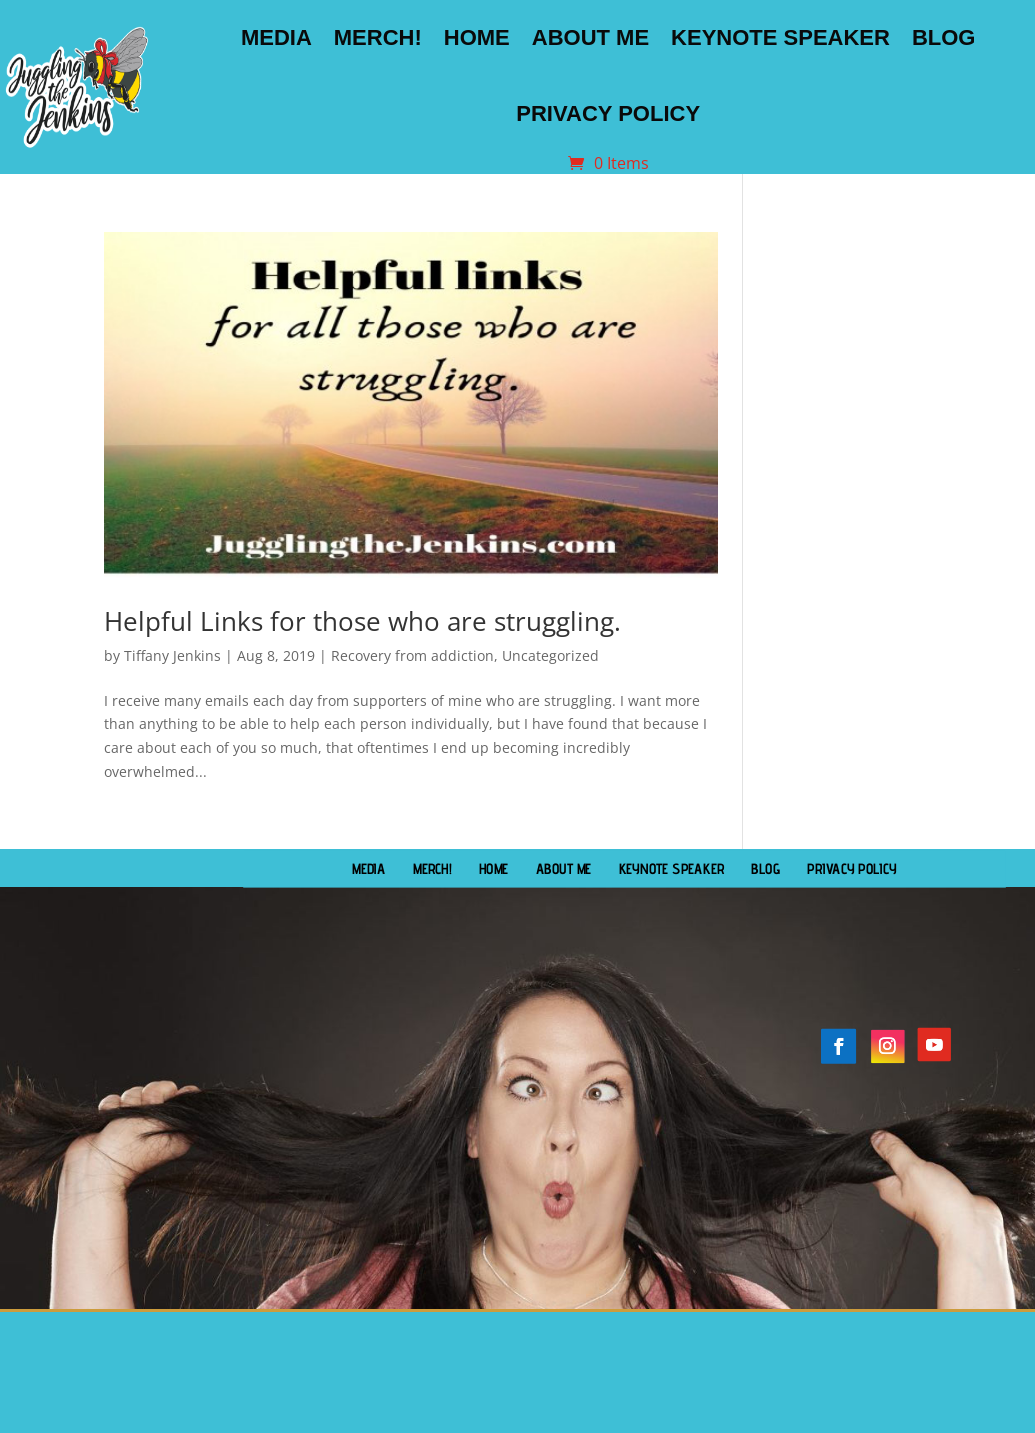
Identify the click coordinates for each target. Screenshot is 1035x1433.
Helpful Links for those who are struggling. (362, 621)
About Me (590, 37)
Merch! (378, 37)
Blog (944, 37)
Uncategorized (550, 655)
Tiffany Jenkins (172, 655)
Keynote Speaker (780, 37)
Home (477, 37)
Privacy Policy (608, 113)
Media (276, 37)
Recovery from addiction (412, 655)
